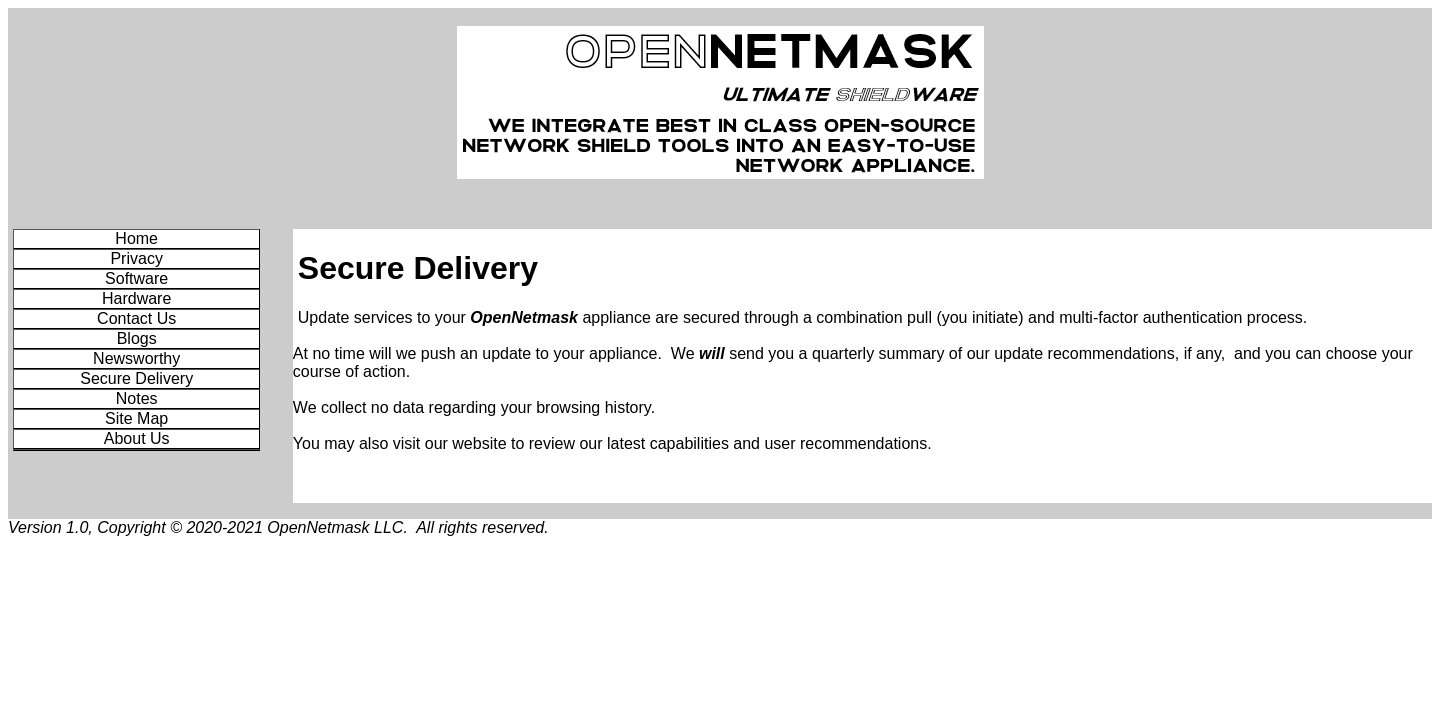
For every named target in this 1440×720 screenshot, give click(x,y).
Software (136, 278)
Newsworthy (136, 358)
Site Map (136, 418)
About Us (137, 438)
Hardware (136, 298)
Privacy (136, 258)
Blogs (137, 338)
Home (136, 238)
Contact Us (136, 318)
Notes (137, 398)
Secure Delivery (136, 378)
